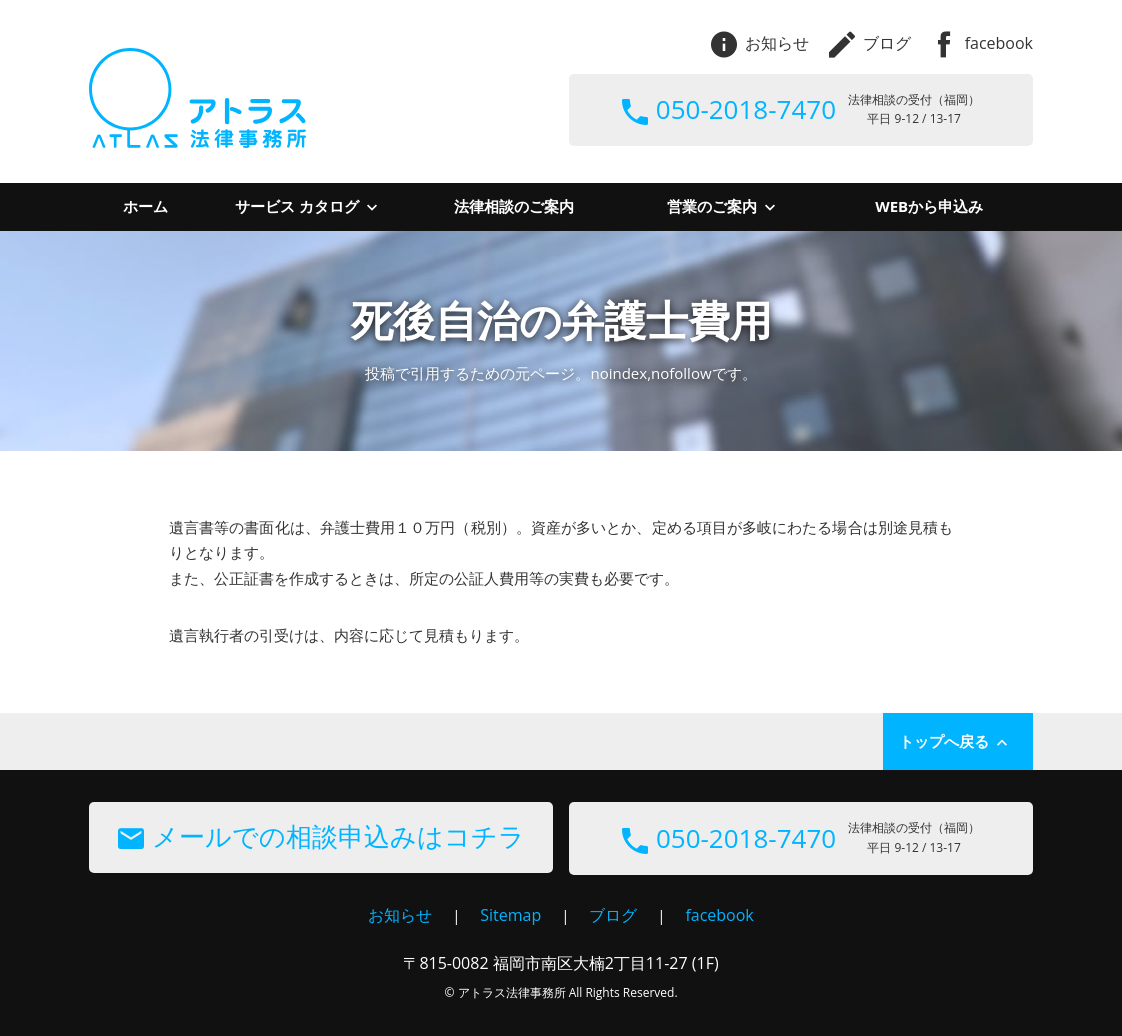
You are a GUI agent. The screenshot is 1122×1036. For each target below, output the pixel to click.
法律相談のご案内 (514, 206)
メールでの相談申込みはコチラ (321, 836)
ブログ (870, 43)
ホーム (145, 206)
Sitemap (510, 915)
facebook (982, 43)
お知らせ (760, 43)
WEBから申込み (929, 206)
